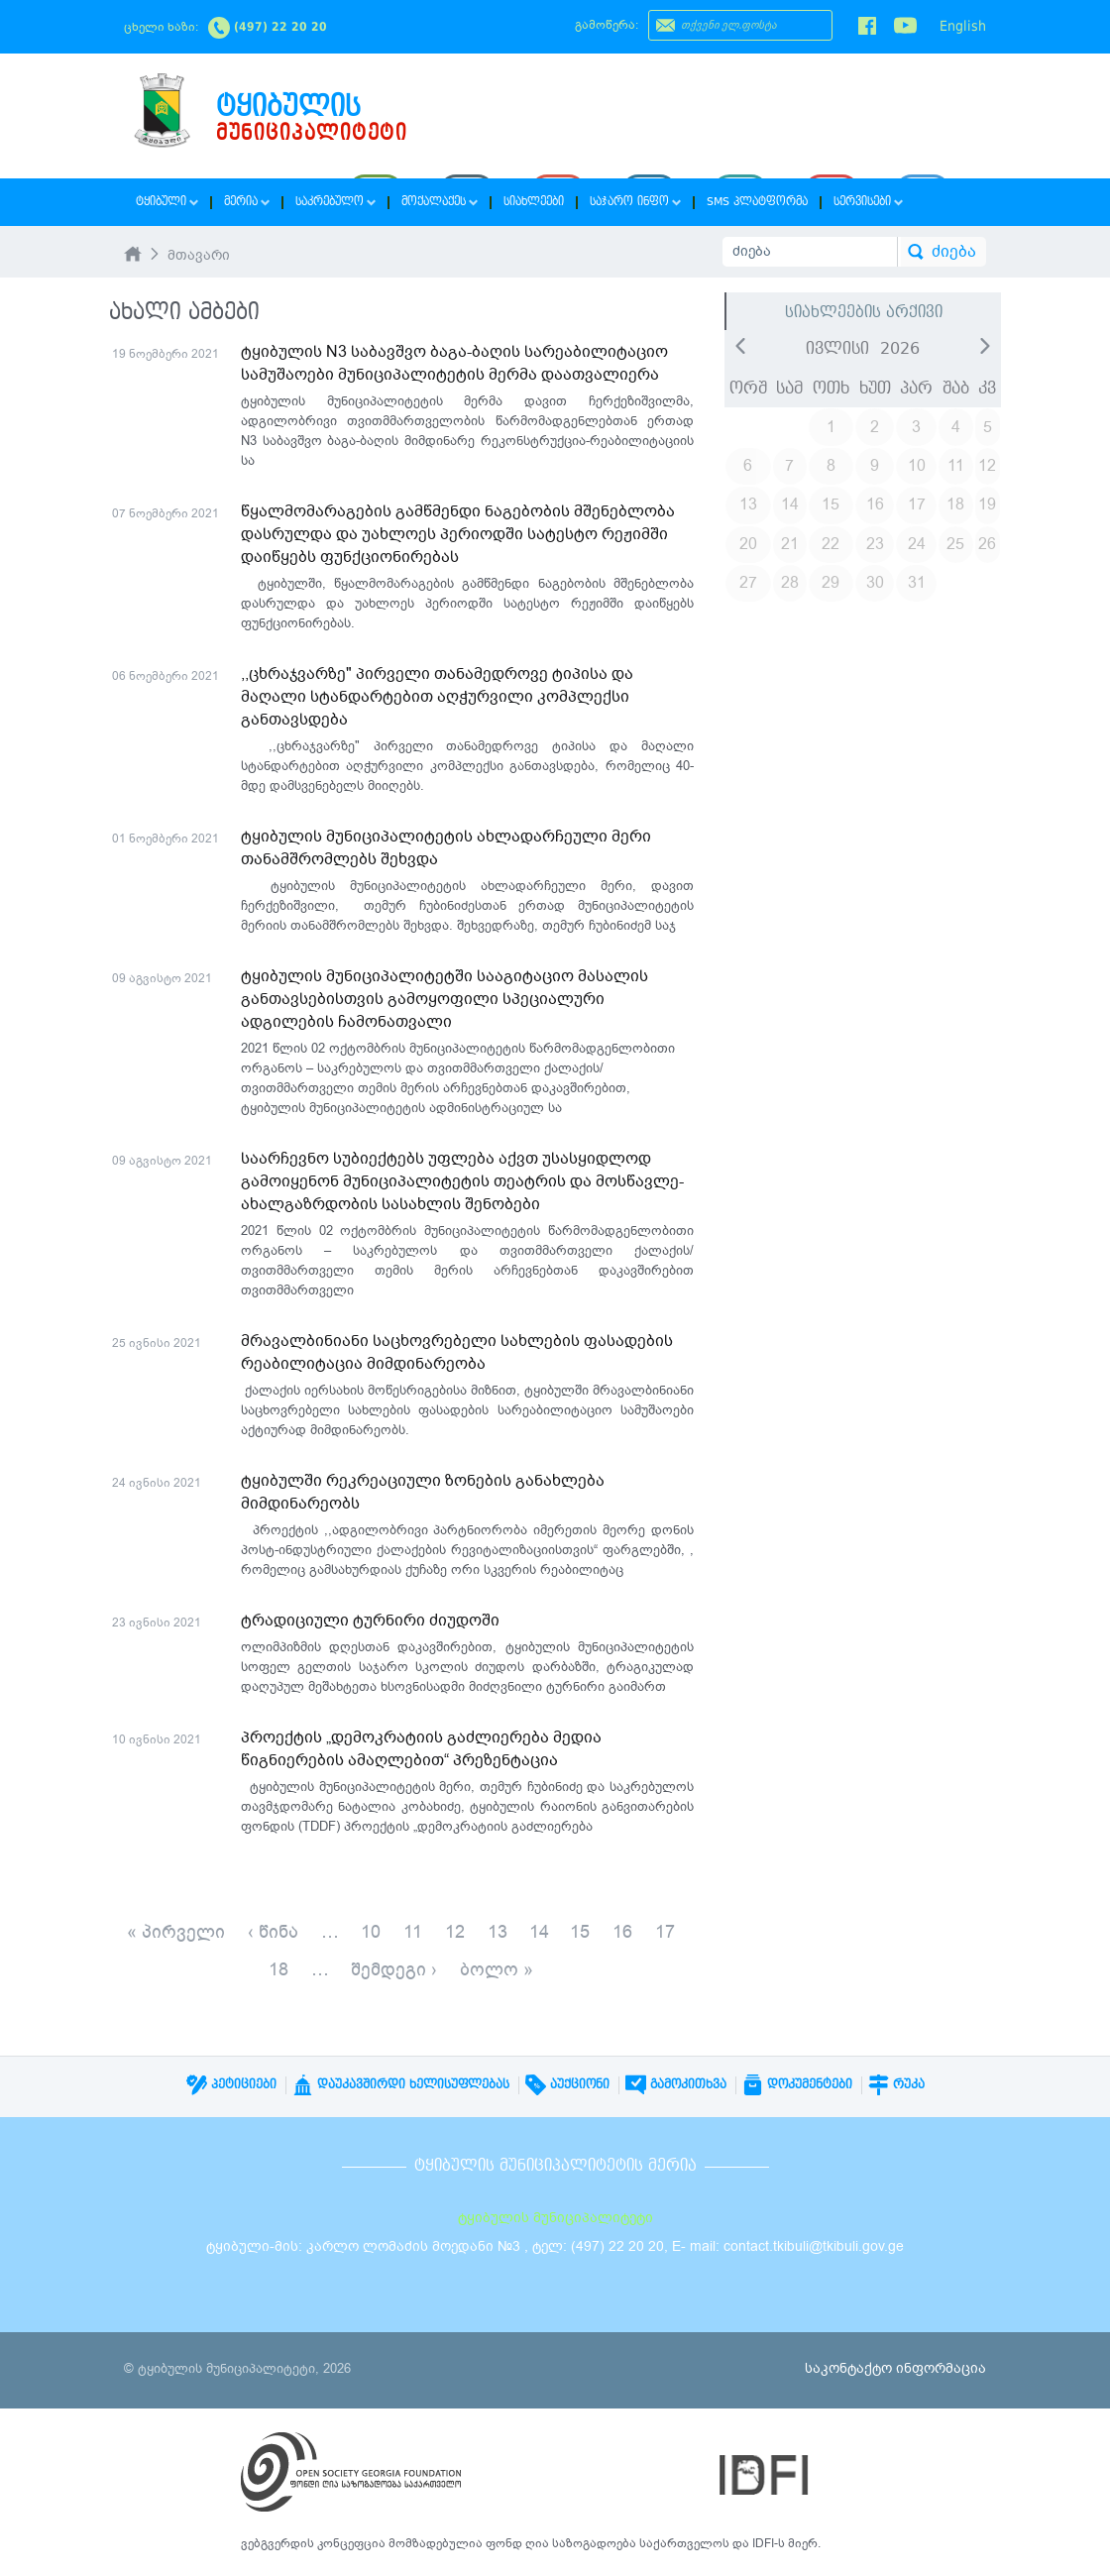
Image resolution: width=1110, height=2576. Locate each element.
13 (497, 1932)
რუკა (896, 2084)
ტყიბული (167, 201)
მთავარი (198, 255)
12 (455, 1932)
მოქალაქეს (439, 201)
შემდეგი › (394, 1969)
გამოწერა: (606, 25)
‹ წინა (273, 1932)
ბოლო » (496, 1969)
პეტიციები (231, 2084)
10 (371, 1932)
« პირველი (176, 1932)
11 (412, 1932)
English (963, 26)
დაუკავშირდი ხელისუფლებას (400, 2084)
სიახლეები (533, 201)
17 (665, 1932)
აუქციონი (567, 2084)
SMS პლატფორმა (757, 201)
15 (580, 1932)
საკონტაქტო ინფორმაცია (895, 2368)
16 (622, 1932)
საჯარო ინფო (635, 201)
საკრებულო (335, 201)
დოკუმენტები (797, 2084)
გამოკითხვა (675, 2084)
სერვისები (868, 201)
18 (278, 1969)
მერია (247, 201)
